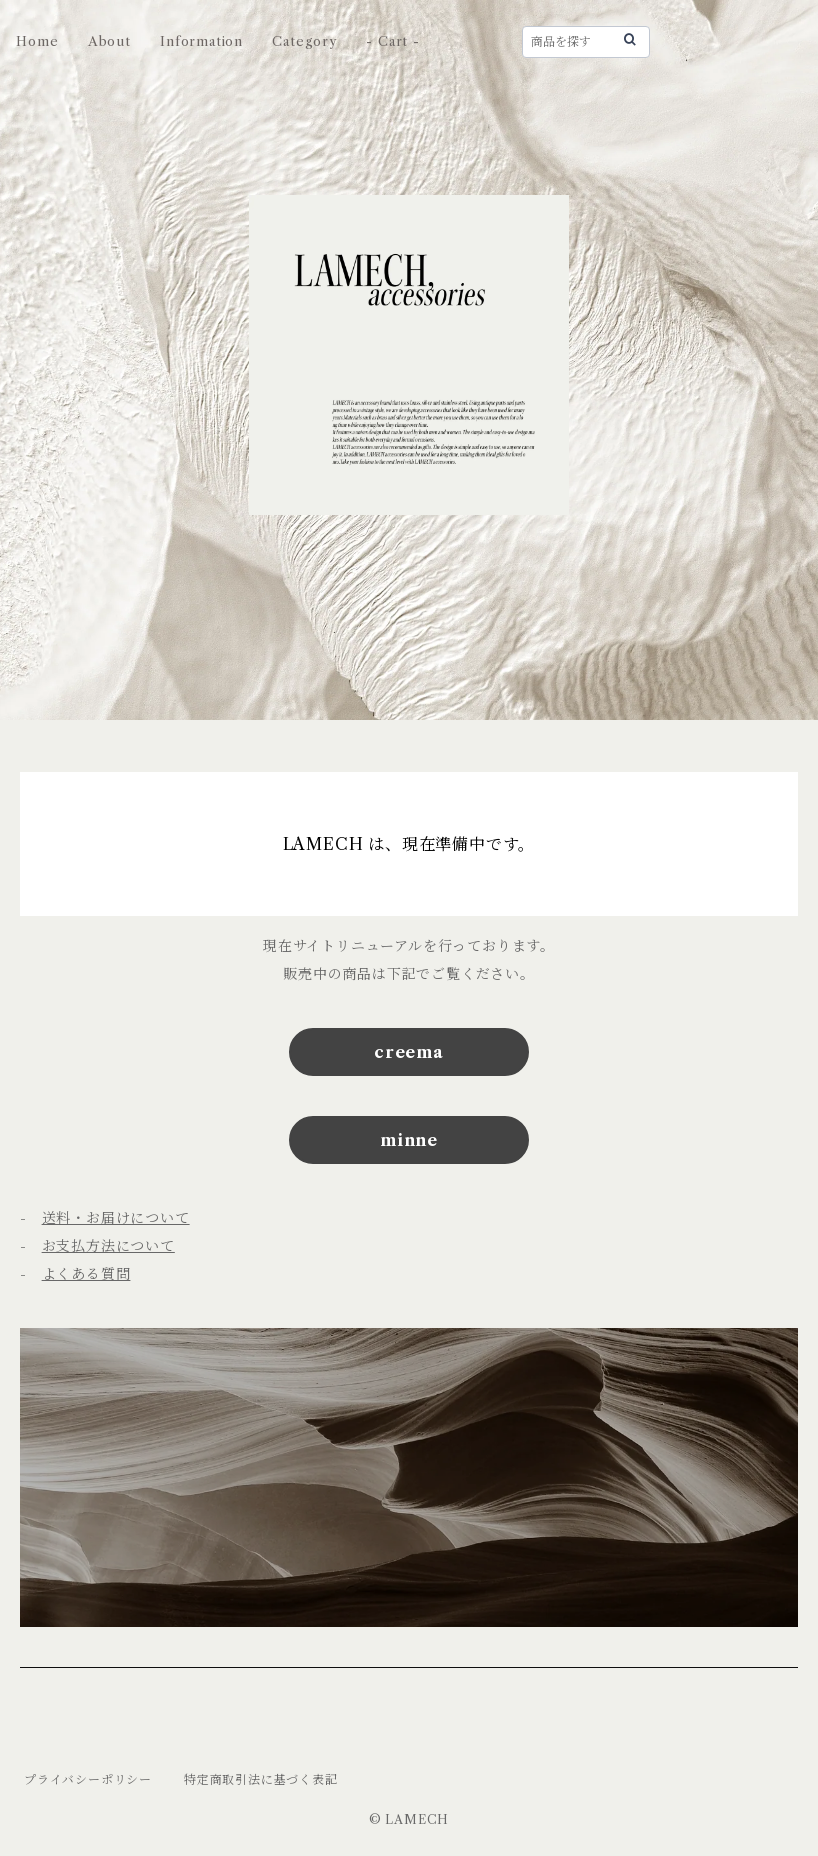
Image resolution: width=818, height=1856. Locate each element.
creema (409, 1052)
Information (201, 41)
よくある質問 (86, 1274)
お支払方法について (108, 1246)
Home (37, 41)
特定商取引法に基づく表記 (261, 1779)
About (109, 41)
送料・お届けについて (116, 1218)
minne (409, 1140)
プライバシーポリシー (88, 1779)
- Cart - (392, 41)
